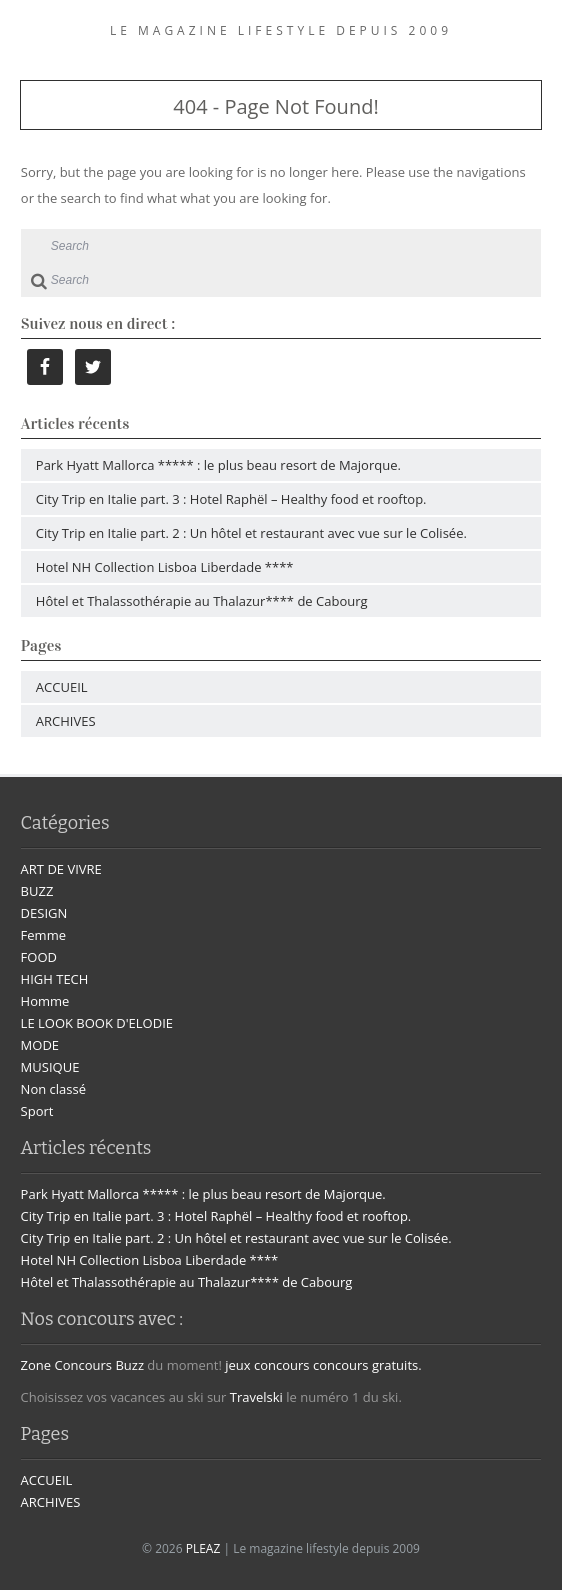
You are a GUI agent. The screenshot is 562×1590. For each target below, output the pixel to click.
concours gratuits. (367, 1365)
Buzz (129, 1365)
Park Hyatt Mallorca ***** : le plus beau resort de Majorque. (218, 465)
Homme (45, 1001)
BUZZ (37, 891)
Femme (43, 935)
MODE (40, 1045)
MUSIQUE (50, 1067)
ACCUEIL (62, 687)
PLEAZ (203, 1548)
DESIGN (44, 913)
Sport (37, 1111)
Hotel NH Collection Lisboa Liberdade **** (165, 567)
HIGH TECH (55, 979)
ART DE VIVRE (61, 869)
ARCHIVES (66, 721)
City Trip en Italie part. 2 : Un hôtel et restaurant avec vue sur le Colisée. (251, 533)
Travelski (256, 1397)
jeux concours (267, 1365)
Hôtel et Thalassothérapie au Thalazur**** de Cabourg (202, 601)
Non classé (53, 1089)
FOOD (39, 957)
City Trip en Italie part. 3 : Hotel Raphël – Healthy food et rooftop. (231, 499)
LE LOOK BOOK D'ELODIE (97, 1023)
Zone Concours (66, 1365)
